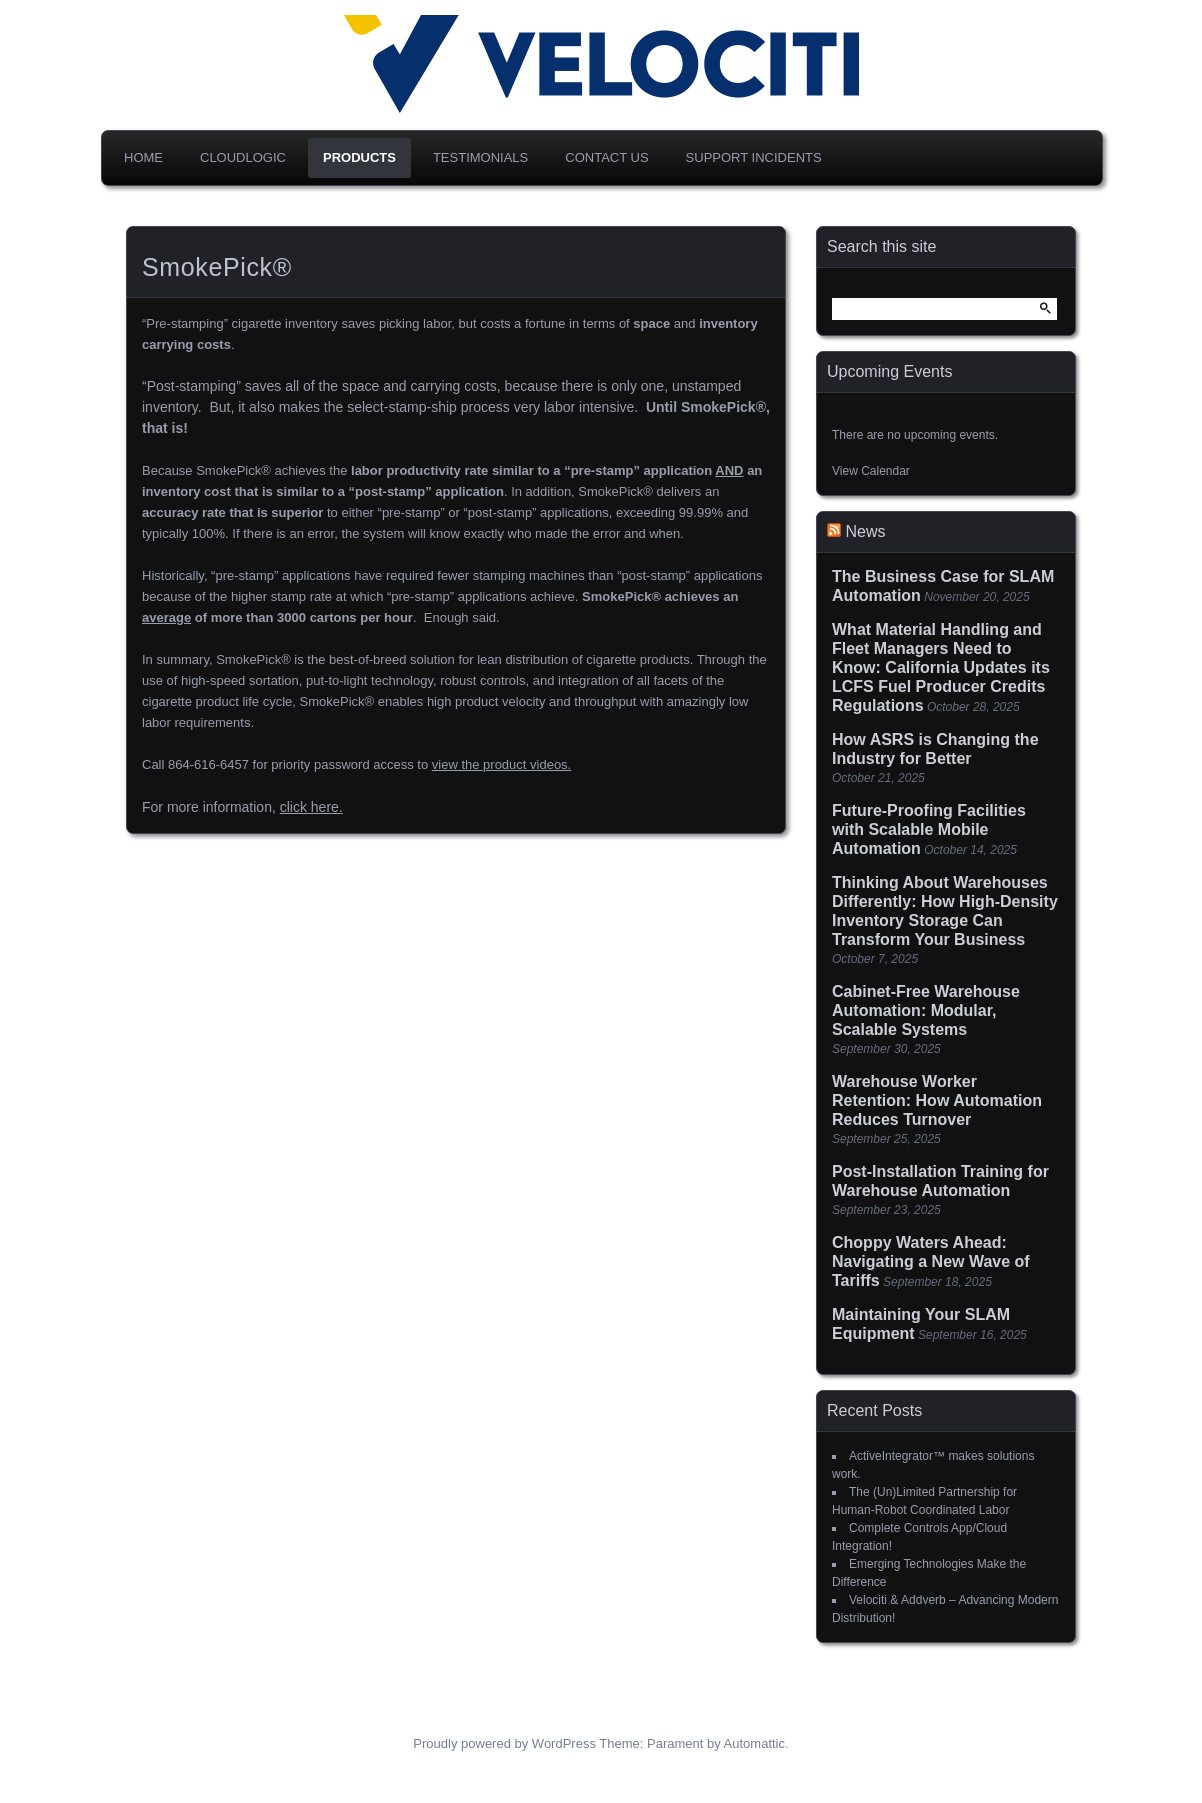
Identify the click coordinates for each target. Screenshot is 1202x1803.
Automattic (754, 1743)
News (865, 531)
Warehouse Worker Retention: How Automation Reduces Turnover (937, 1100)
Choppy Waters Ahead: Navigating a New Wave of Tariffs (931, 1261)
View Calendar (871, 471)
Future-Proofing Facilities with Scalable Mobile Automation (929, 829)
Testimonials (480, 157)
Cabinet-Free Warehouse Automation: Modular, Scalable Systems (926, 1010)
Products (359, 157)
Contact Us (606, 157)
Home (143, 157)
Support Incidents (754, 157)
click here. (311, 807)
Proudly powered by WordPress (504, 1743)
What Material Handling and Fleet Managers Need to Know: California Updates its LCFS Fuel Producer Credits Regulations (941, 667)
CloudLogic (243, 157)
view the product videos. (501, 764)
